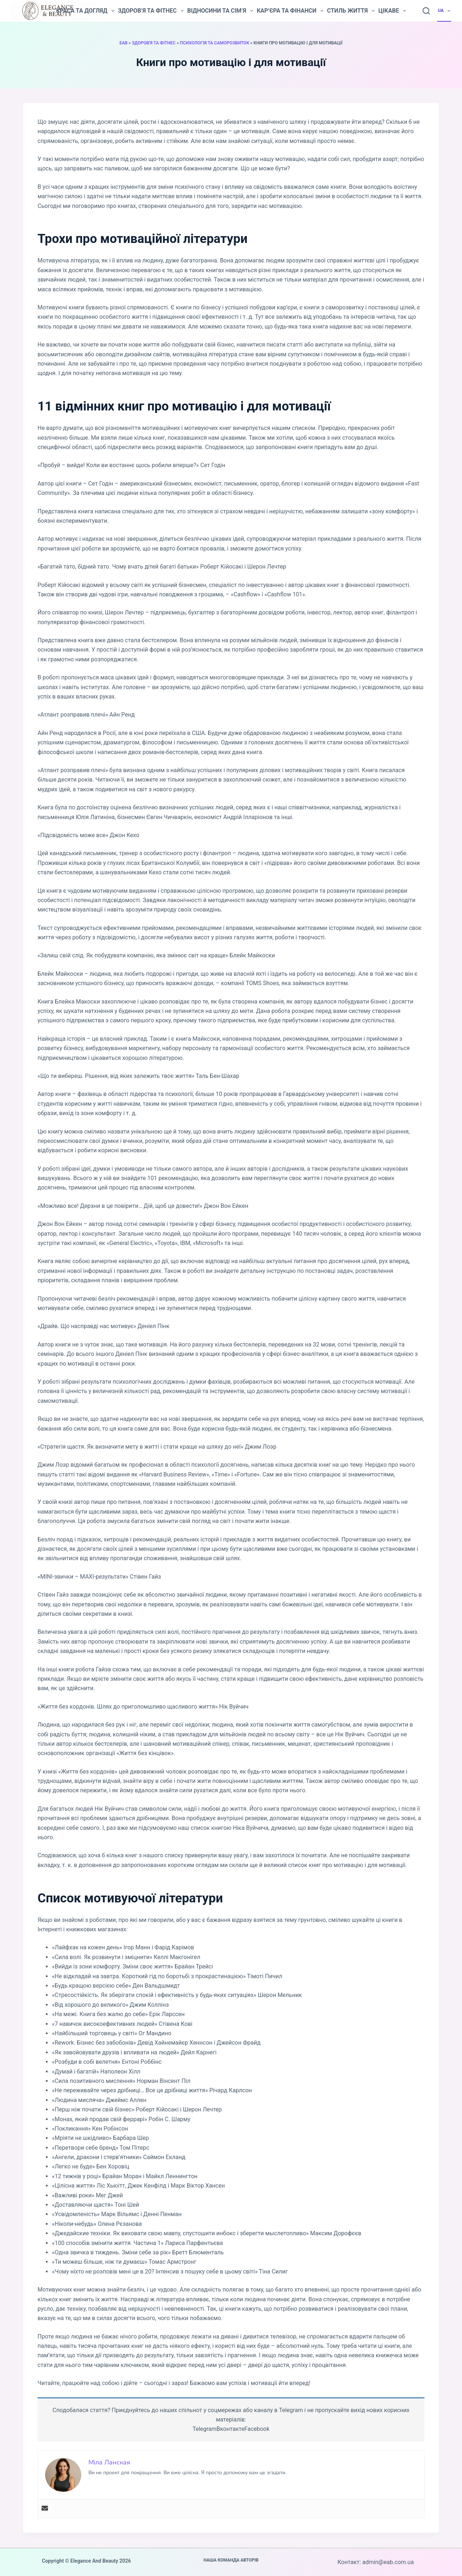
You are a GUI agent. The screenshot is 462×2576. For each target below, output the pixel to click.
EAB (123, 42)
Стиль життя (351, 10)
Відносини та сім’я (220, 10)
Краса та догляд (85, 10)
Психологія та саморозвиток (214, 42)
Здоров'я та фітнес (153, 42)
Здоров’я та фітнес (151, 10)
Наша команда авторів (231, 2560)
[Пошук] (426, 10)
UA (444, 10)
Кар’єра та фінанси (290, 10)
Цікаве (392, 10)
